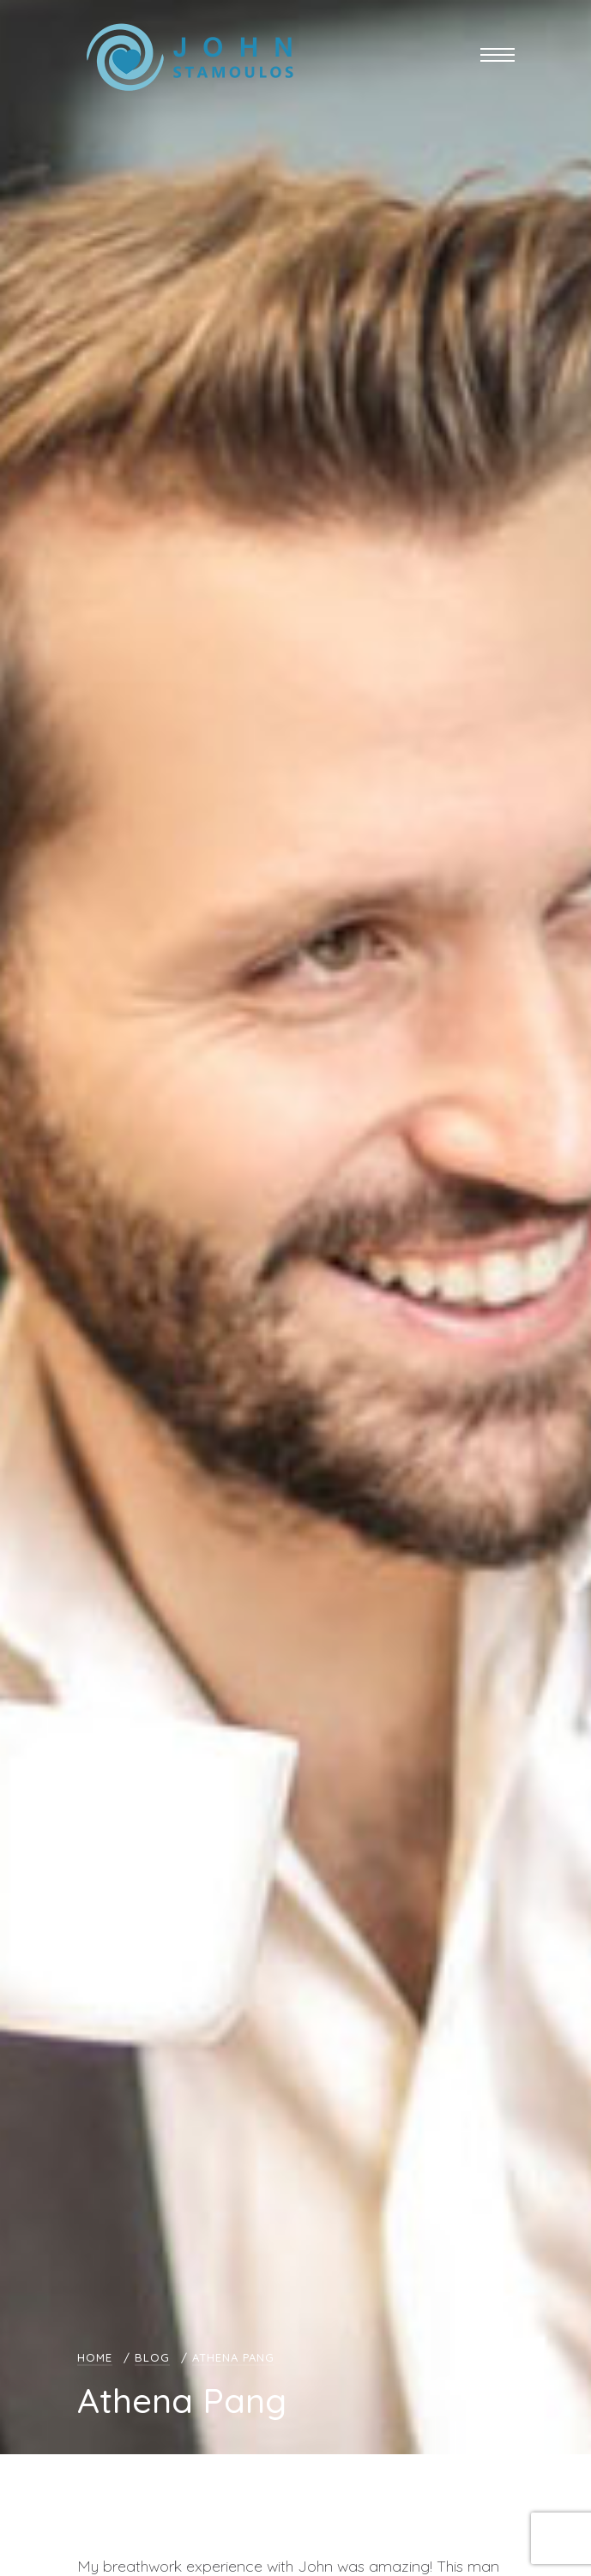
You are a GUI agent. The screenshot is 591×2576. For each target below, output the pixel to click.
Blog (152, 2357)
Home (94, 2357)
